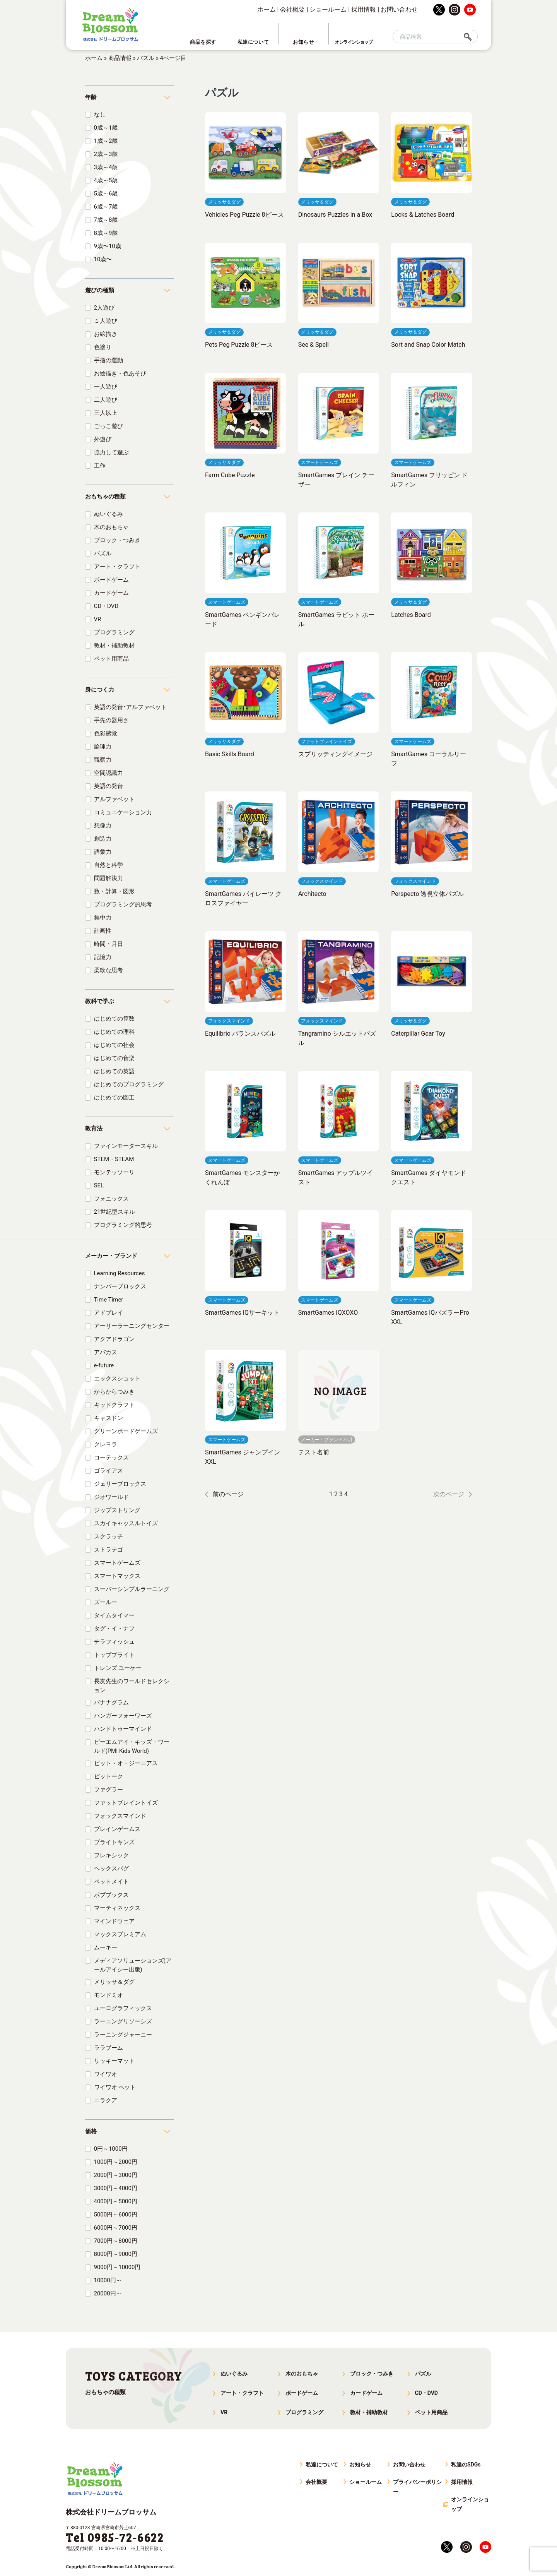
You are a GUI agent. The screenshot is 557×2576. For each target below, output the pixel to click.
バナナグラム (111, 1702)
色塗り (102, 347)
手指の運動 (108, 360)
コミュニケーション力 (123, 812)
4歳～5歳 (106, 180)
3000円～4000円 (115, 2188)
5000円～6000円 (115, 2214)
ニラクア (105, 2100)
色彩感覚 (105, 733)
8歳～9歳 (106, 233)
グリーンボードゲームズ (126, 1431)
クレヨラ (105, 1444)
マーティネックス (117, 1908)
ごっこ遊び (108, 426)
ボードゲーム (111, 579)
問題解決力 (108, 878)
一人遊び (105, 386)
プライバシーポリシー (417, 2487)
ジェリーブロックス (120, 1483)
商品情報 (120, 58)
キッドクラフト (114, 1404)
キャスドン (108, 1418)
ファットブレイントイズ (126, 1802)
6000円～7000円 (115, 2227)
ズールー (105, 1602)
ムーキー (105, 1947)
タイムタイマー (114, 1615)
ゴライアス (108, 1470)
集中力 (102, 917)
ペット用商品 (111, 658)
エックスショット (117, 1378)
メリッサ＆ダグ (114, 1981)
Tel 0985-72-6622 (115, 2537)
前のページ (228, 1494)
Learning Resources (119, 1273)
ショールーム (328, 9)
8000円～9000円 (115, 2254)
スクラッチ (108, 1536)
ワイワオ (105, 2074)
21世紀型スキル (114, 1211)
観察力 (102, 759)
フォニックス (111, 1198)
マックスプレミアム (120, 1934)
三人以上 (105, 412)
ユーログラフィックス (123, 2008)
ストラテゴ (108, 1549)
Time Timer (108, 1299)
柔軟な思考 (108, 970)
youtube (470, 9)
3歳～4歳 (106, 167)
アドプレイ (108, 1312)
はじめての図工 (114, 1097)
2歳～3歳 (106, 154)
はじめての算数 (114, 1018)
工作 (100, 465)
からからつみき (114, 1391)
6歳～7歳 (106, 206)
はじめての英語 (114, 1071)
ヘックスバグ (111, 1868)
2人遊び (104, 307)
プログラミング (114, 632)
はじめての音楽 (114, 1058)
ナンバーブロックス (120, 1286)
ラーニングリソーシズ (123, 2021)
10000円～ (108, 2280)
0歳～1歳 (106, 127)
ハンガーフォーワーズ (123, 1715)
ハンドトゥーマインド (123, 1728)
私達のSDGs (465, 2464)
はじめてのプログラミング (129, 1084)
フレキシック (111, 1855)
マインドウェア (114, 1921)
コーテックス (111, 1457)
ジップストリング (117, 1510)
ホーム (266, 9)
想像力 (102, 825)
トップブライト (114, 1654)
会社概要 (292, 9)
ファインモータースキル (126, 1145)
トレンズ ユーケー (118, 1668)
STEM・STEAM (114, 1159)
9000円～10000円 (117, 2267)
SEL (99, 1185)
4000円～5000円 (115, 2201)
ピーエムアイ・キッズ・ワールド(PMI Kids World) (131, 1746)
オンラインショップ (470, 2504)
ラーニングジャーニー (123, 2034)
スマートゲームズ (117, 1562)
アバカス (105, 1352)
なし (100, 114)
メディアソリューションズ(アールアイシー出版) (132, 1965)
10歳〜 (103, 259)
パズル (145, 58)
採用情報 (363, 9)
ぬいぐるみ (108, 513)
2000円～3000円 (115, 2175)
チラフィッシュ (114, 1641)
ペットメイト (111, 1881)
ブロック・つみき (117, 540)
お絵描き (105, 334)
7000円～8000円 (115, 2240)
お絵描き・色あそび (120, 373)
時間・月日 (108, 943)
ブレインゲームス (117, 1829)
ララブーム (108, 2047)
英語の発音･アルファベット (130, 707)
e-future (104, 1365)
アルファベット (114, 799)
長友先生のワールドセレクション (131, 1686)
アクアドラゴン (114, 1339)
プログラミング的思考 (123, 904)
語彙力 (102, 851)
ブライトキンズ (114, 1842)
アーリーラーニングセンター (131, 1325)
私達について (322, 2464)
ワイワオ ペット (115, 2087)
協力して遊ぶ (111, 452)
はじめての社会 (114, 1044)
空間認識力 (108, 772)
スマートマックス (117, 1575)
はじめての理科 (114, 1031)
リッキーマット (114, 2060)
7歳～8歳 (106, 219)
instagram (454, 9)
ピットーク (108, 1776)
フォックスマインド (120, 1815)
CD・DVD (106, 606)
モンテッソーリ (114, 1172)
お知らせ (360, 2464)
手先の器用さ (111, 720)
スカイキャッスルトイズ (126, 1523)
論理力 (102, 746)
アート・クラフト (117, 566)
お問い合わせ (399, 9)
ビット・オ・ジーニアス (126, 1763)
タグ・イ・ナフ (114, 1628)
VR (97, 619)
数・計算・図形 (114, 891)
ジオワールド (111, 1497)
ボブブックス (111, 1894)
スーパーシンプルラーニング (131, 1589)
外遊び (102, 439)
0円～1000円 (111, 2148)
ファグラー (108, 1789)
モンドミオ (108, 1995)
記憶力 (102, 957)
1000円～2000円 (115, 2161)
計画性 (102, 930)
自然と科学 (108, 865)
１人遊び (105, 320)
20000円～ (108, 2293)
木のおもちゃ (111, 527)
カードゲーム (111, 592)
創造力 (102, 838)
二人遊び (105, 399)
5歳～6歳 (106, 193)
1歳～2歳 (106, 140)
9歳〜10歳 (107, 246)
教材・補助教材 (114, 645)
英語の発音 (108, 786)
